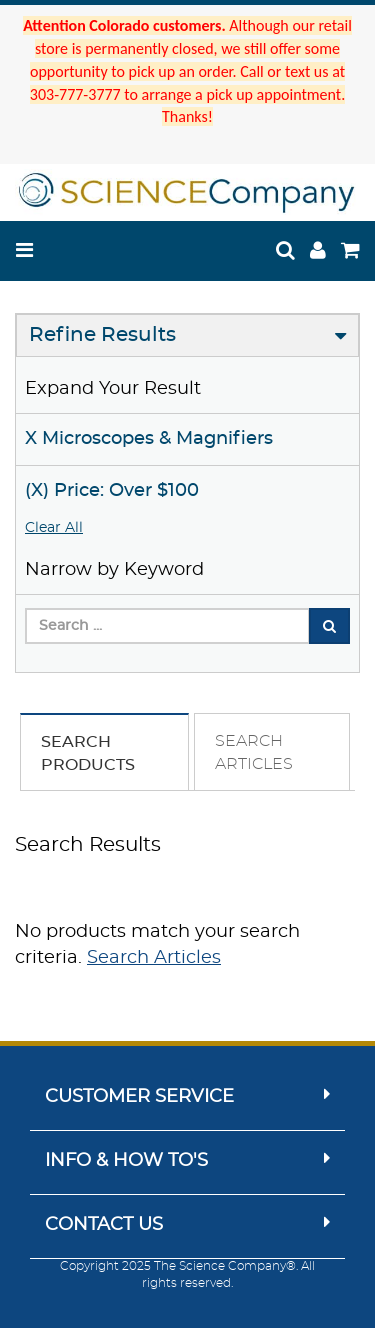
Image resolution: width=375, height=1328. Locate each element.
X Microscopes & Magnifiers (149, 439)
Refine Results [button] (102, 335)
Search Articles (154, 958)
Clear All (54, 528)
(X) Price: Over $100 (112, 491)
